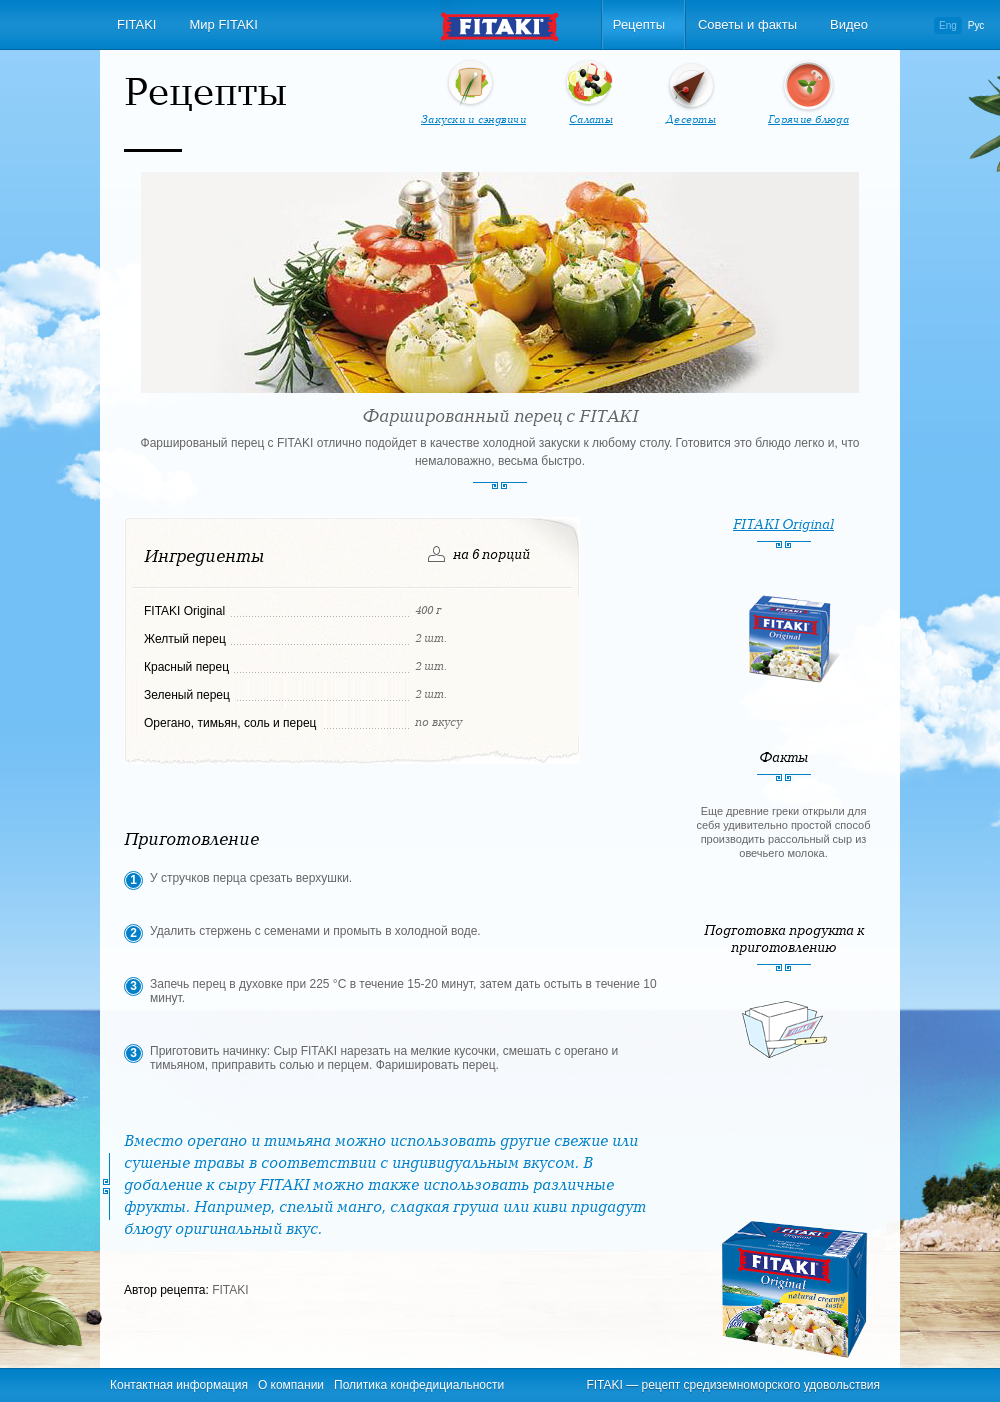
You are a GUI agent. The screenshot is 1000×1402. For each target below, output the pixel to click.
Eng (948, 25)
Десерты (691, 120)
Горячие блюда (808, 120)
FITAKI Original (783, 525)
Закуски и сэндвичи (473, 120)
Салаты (591, 120)
